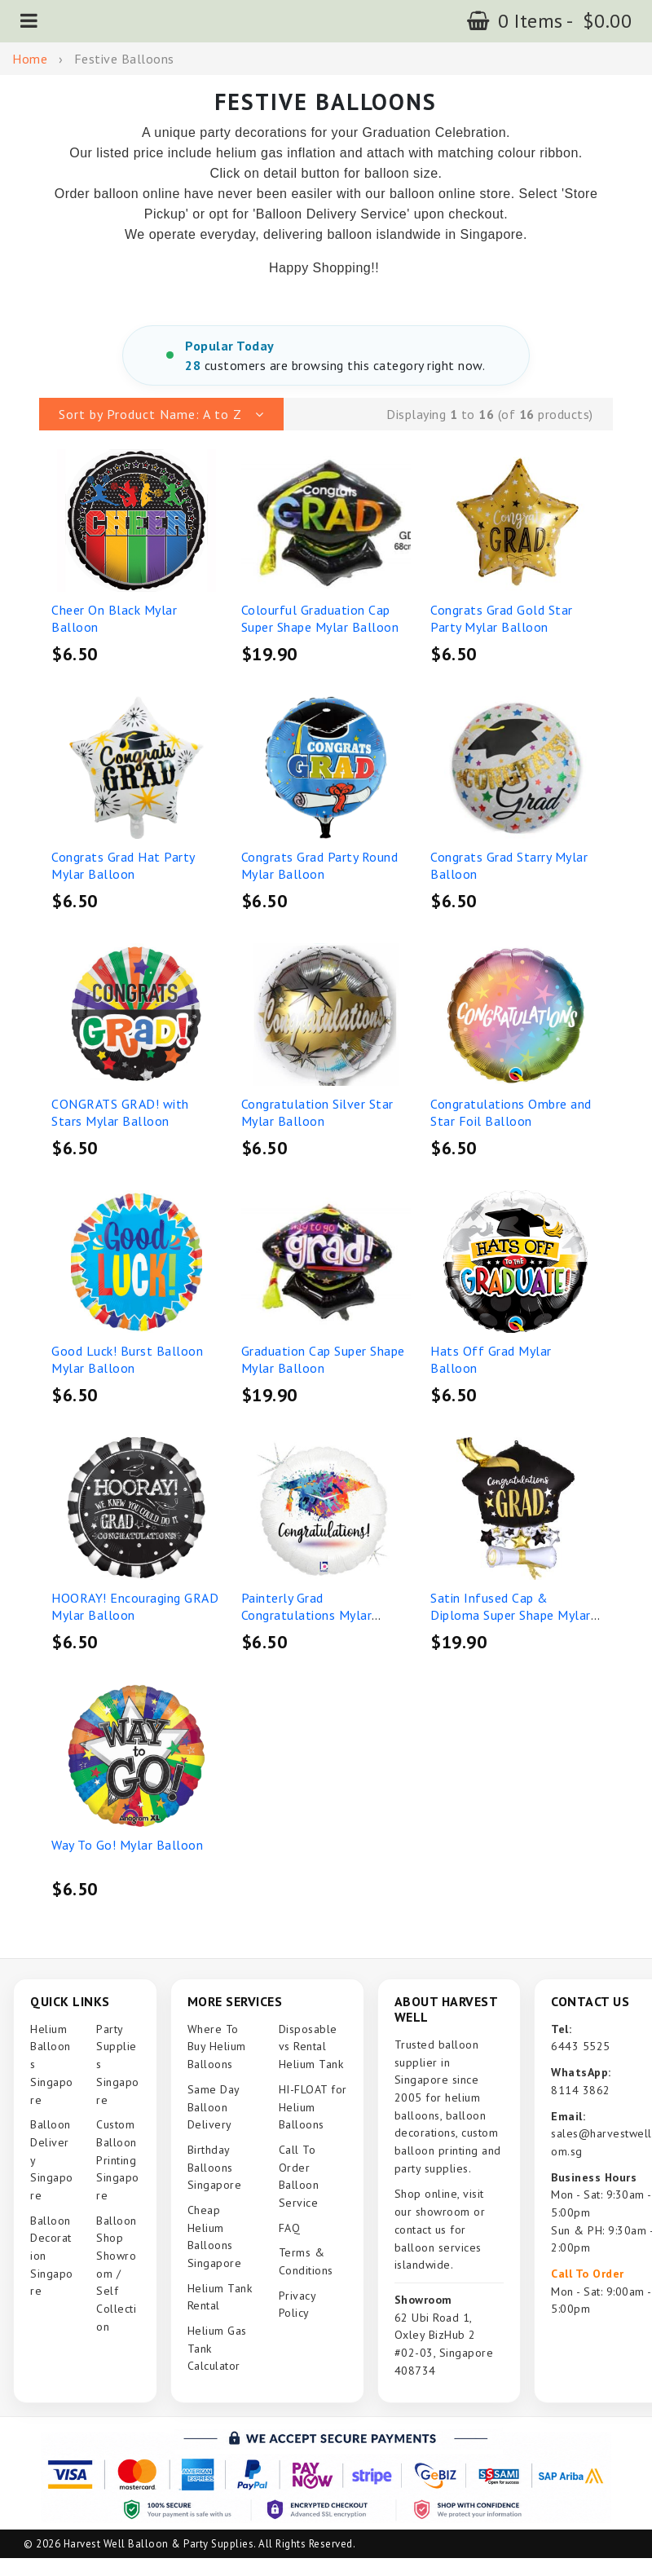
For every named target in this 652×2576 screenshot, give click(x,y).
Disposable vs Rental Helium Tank (311, 2046)
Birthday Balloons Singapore (214, 2167)
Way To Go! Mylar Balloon (127, 1845)
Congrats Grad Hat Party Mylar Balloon (123, 866)
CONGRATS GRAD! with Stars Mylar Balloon (120, 1113)
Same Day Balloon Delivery (213, 2107)
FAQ (290, 2228)
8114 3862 (580, 2090)
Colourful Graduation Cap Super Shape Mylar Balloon (320, 619)
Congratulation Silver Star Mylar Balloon (317, 1113)
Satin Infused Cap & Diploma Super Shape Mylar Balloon (510, 1615)
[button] (29, 20)
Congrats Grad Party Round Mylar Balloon (320, 866)
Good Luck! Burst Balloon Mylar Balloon (127, 1360)
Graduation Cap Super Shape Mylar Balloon (323, 1360)
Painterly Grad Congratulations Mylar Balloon (306, 1615)
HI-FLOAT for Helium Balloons (313, 2107)
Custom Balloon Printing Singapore (117, 2160)
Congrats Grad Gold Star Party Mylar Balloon (501, 619)
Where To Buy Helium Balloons (216, 2046)
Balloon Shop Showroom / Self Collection (116, 2273)
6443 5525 (580, 2046)
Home (29, 59)
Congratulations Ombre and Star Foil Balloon (511, 1113)
